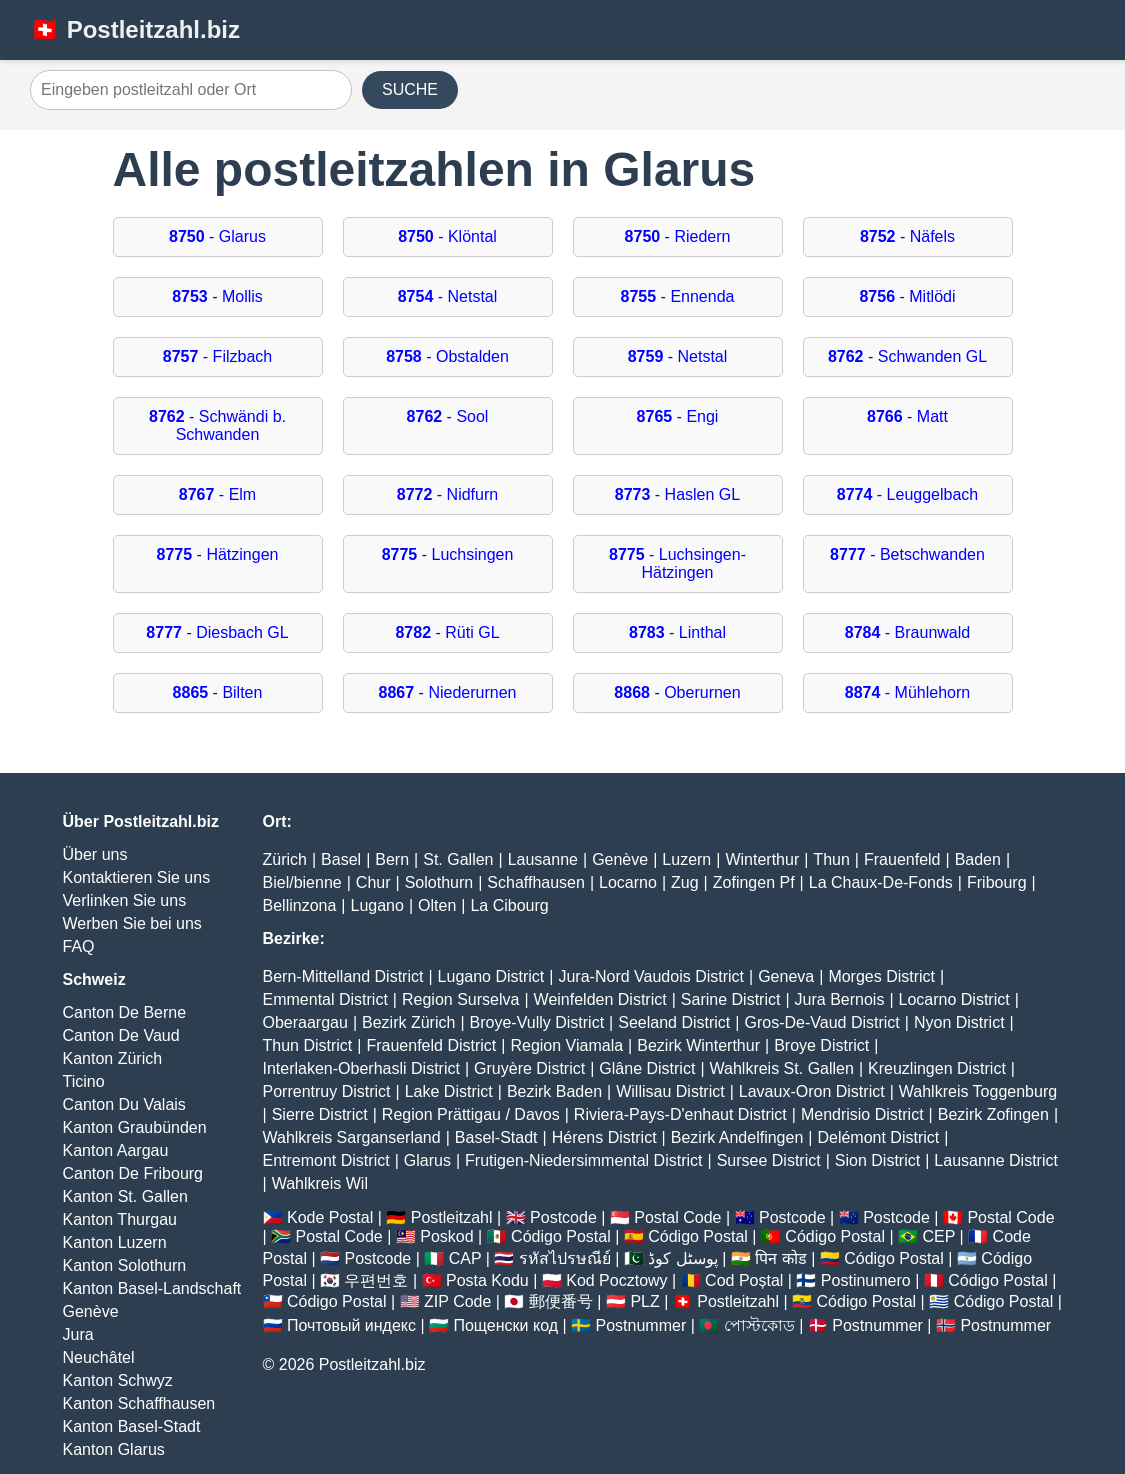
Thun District (308, 1045)
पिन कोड (780, 1258)
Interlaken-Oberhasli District (361, 1068)
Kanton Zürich (113, 1058)
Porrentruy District (327, 1091)
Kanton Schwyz (118, 1380)
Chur (373, 882)
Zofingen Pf (754, 882)
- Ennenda (678, 296)
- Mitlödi (907, 296)
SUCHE (410, 89)
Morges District (881, 976)
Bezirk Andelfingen (737, 1137)
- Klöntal (447, 236)
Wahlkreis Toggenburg (978, 1091)
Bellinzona (300, 905)
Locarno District (954, 999)
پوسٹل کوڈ (682, 1258)
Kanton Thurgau (120, 1219)
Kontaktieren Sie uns (137, 877)
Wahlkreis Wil (320, 1183)
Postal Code (677, 1217)
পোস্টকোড (759, 1325)
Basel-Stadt (496, 1137)
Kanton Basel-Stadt (132, 1426)
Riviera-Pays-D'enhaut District (680, 1114)
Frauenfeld (902, 859)
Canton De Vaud (121, 1035)
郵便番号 (561, 1301)
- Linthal (677, 632)
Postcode (563, 1217)
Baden (978, 859)
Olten (437, 905)
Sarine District (731, 999)
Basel (341, 859)
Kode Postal (330, 1217)
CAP (465, 1258)
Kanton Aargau (116, 1150)
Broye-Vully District (537, 1022)
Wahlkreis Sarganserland (352, 1137)
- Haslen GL (677, 494)
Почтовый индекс (351, 1325)
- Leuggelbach (907, 494)
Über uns (95, 854)
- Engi (678, 416)
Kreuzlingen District (937, 1068)
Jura (78, 1334)
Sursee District (769, 1160)
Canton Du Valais (124, 1104)
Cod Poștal (744, 1280)
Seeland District (674, 1022)
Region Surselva (460, 999)
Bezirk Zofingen (993, 1114)
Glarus (427, 1160)
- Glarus (217, 236)
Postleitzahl (452, 1217)
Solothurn (439, 882)
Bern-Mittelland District (343, 976)
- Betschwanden (907, 554)
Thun (831, 859)
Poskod (446, 1236)
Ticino (84, 1081)
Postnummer (641, 1325)
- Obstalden (447, 356)
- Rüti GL (447, 632)
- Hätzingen (218, 554)
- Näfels (907, 236)
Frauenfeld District (431, 1045)
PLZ (644, 1301)
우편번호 (376, 1280)
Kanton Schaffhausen (139, 1403)
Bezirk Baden (554, 1091)
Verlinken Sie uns (125, 900)
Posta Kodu (487, 1280)
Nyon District (959, 1022)
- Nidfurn (447, 494)
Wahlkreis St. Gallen (782, 1068)
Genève (91, 1311)
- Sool (448, 416)
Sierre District (320, 1114)
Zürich (285, 859)
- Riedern (678, 236)
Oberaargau (305, 1022)
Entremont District (326, 1160)
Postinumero (866, 1280)
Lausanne (543, 859)
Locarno (628, 882)
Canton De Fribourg (133, 1173)
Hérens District (604, 1137)
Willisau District (670, 1091)
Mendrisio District (862, 1114)
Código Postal (561, 1236)
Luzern (686, 859)
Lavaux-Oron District (812, 1091)
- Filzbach (217, 356)
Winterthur (762, 859)
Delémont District (878, 1137)
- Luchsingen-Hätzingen (677, 563)
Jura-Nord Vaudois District (651, 976)
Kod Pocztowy (616, 1280)
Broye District (821, 1045)
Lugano (376, 905)
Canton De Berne (125, 1012)
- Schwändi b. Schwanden (217, 425)
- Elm (217, 494)
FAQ (79, 946)
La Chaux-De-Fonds (881, 882)
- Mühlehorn (907, 692)
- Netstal (448, 296)
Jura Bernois (840, 999)
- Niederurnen (448, 692)
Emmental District (325, 999)
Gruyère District (529, 1068)
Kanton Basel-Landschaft (152, 1288)
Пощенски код (505, 1325)
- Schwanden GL (907, 356)
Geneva (786, 976)
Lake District (449, 1091)
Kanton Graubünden (135, 1127)
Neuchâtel (99, 1357)
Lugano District (491, 976)
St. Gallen (458, 859)
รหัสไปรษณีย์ (565, 1258)
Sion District (877, 1160)
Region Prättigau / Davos (471, 1114)
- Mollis (217, 296)
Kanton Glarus (114, 1449)
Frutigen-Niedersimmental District (583, 1160)
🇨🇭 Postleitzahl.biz (135, 29)
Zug (685, 882)
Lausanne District (996, 1160)
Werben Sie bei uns (132, 923)
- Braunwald (907, 632)
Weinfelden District (600, 999)
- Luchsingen (448, 554)
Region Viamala (566, 1045)
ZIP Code (457, 1301)
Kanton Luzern (115, 1242)
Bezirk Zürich (408, 1022)
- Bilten (218, 692)
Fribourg (997, 882)
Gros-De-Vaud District (821, 1022)
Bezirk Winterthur (698, 1045)
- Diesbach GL (217, 632)
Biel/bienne (302, 882)
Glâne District (647, 1068)
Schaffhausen (536, 882)
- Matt (907, 416)
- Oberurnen (677, 692)
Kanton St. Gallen (125, 1196)
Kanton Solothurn (125, 1265)
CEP (938, 1236)
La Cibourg (509, 905)
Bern (392, 859)
